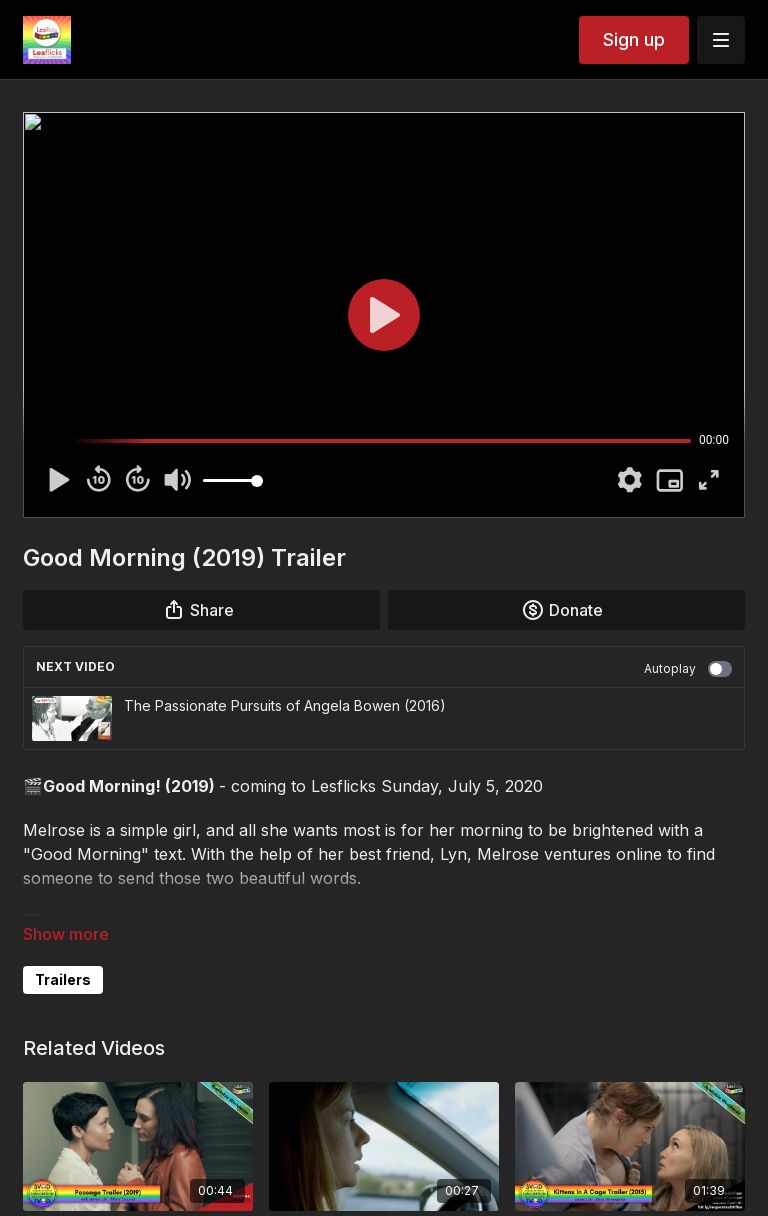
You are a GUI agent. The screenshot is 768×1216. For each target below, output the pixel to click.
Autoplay (688, 669)
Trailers (63, 979)
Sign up (634, 39)
